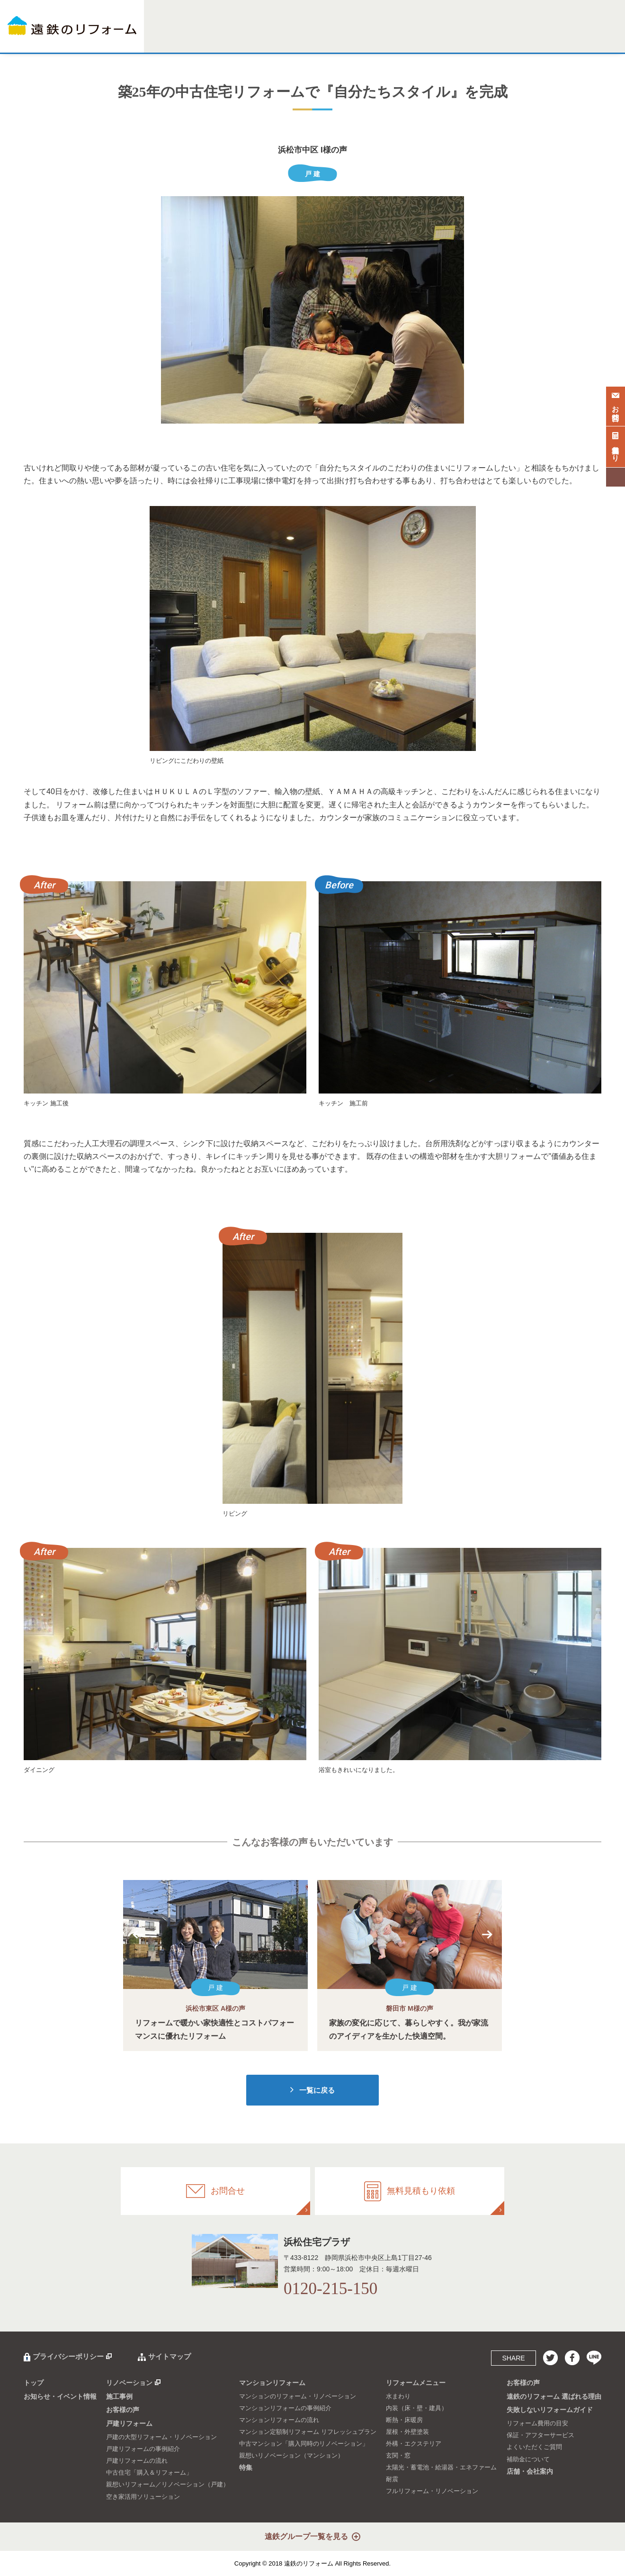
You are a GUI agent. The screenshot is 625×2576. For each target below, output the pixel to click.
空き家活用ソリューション (143, 2496)
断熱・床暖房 (404, 2419)
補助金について (528, 2459)
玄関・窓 (398, 2455)
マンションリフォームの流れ (279, 2419)
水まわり (398, 2396)
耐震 (392, 2479)
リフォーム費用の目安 (537, 2423)
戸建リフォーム (253, 37)
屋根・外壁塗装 (407, 2431)
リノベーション (181, 37)
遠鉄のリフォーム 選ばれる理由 (554, 2396)
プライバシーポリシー (68, 2356)
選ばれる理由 (463, 37)
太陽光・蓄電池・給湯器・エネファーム (441, 2467)
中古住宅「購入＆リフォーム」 (149, 2472)
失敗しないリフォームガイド (521, 37)
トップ (34, 2382)
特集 (345, 37)
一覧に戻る (317, 2090)
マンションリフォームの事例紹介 (285, 2408)
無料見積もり (616, 445)
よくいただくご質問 (534, 2446)
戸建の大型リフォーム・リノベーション (161, 2436)
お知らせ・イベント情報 (60, 2396)
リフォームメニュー (381, 37)
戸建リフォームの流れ (137, 2460)
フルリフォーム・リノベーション (432, 2491)
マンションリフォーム (306, 37)
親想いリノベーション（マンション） (291, 2455)
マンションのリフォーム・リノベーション (297, 2396)
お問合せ (616, 404)
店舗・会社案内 (583, 37)
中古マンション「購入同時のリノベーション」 (303, 2443)
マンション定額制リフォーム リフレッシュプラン (307, 2431)
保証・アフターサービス (540, 2435)
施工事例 (216, 37)
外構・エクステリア (413, 2443)
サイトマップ (169, 2356)
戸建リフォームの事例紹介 (143, 2448)
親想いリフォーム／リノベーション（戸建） (167, 2484)
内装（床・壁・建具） (416, 2408)
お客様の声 (426, 37)
